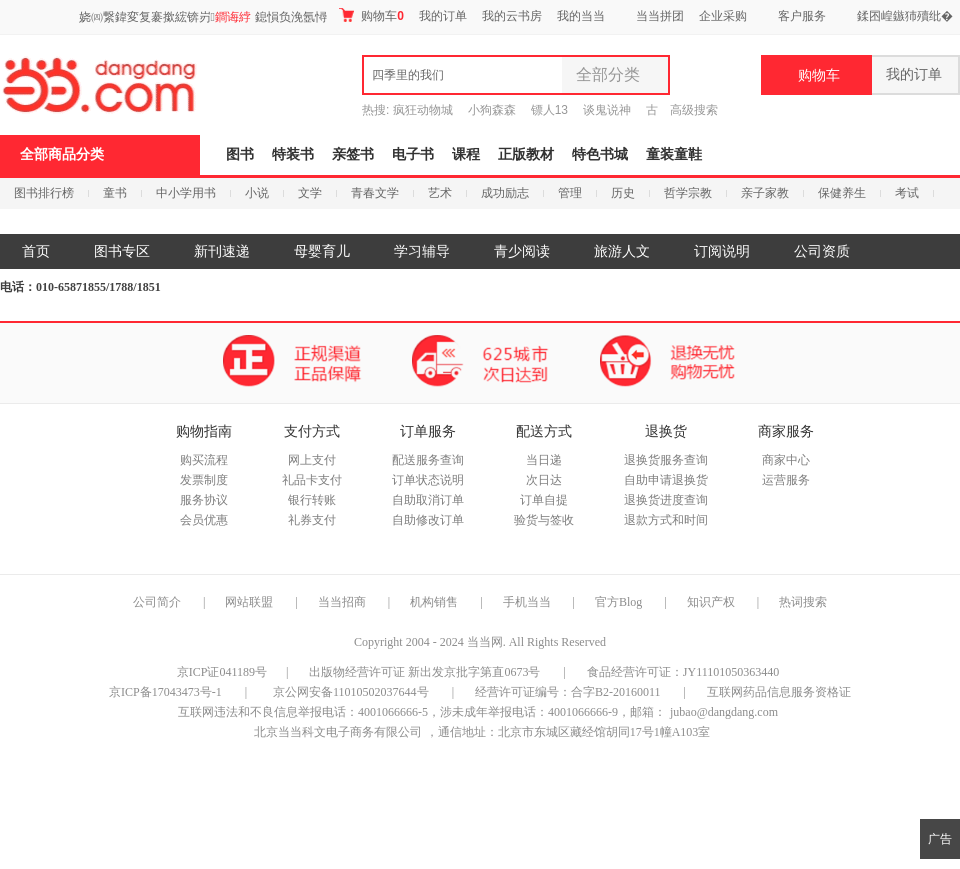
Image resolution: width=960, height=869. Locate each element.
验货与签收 (544, 520)
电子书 (413, 154)
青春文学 (375, 193)
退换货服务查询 (666, 460)
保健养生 (842, 193)
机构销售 (434, 602)
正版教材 (526, 154)
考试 (907, 193)
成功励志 (505, 193)
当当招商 (342, 602)
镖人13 (549, 110)
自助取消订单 (428, 500)
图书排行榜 (44, 193)
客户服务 (802, 16)
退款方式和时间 (666, 520)
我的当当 (581, 16)
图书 (240, 154)
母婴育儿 (322, 251)
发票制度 (204, 480)
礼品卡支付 (312, 480)
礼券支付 (312, 520)
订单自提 (544, 500)
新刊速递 (222, 251)
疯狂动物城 (423, 110)
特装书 (293, 154)
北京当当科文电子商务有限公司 (338, 732)
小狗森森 (492, 110)
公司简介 (157, 602)
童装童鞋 (674, 154)
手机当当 (527, 602)
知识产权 (712, 602)
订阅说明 (722, 251)
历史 (623, 193)
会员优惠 (204, 520)
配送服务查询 (428, 460)
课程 (466, 154)
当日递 (544, 460)
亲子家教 (765, 193)
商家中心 (786, 460)
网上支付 (312, 460)
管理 (570, 193)
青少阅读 (522, 251)
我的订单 (443, 16)
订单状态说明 (428, 480)
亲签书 (353, 154)
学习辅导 (422, 251)
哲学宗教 (688, 193)
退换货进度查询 (666, 500)
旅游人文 (622, 251)
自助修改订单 (428, 520)
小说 (257, 193)
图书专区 (122, 251)
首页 (36, 251)
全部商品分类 (62, 154)
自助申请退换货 (666, 480)
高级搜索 (694, 110)
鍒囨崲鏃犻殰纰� (905, 16)
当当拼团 (660, 16)
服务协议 (204, 500)
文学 (310, 193)
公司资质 (822, 251)
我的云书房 (512, 16)
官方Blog (618, 602)
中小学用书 (186, 193)
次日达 (544, 480)
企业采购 (723, 16)
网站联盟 (249, 602)
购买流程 (204, 460)
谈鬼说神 (607, 110)
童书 (115, 193)
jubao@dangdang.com (724, 712)
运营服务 (786, 480)
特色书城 (600, 154)
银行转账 (312, 500)
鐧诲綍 (233, 17)
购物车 (371, 15)
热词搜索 (803, 602)
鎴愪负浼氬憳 (291, 17)
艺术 (440, 193)
